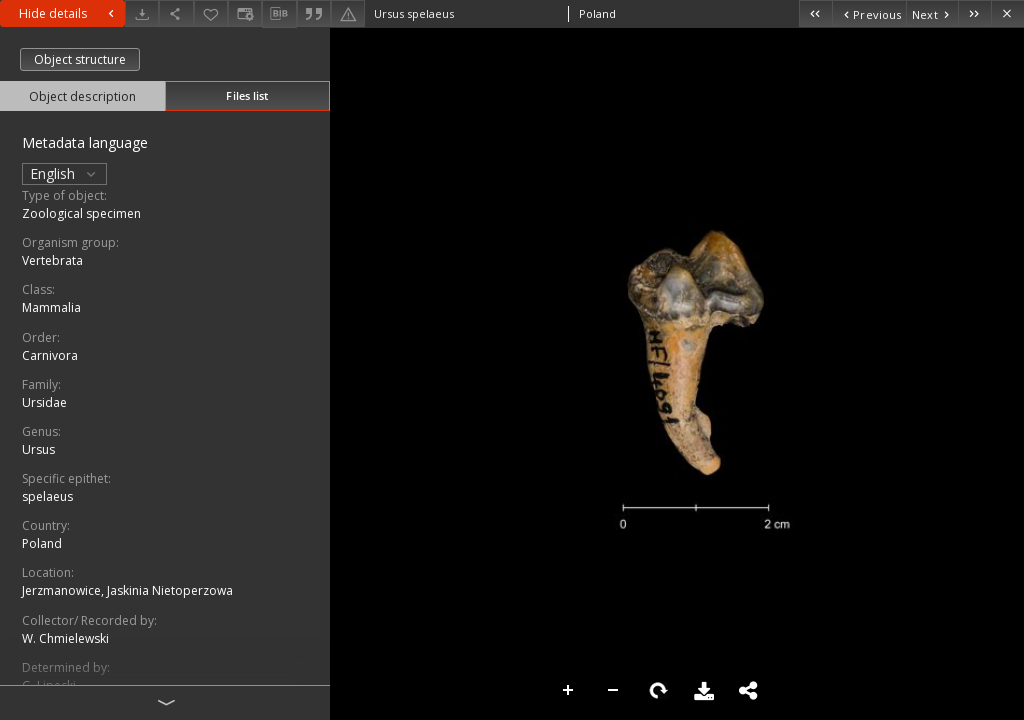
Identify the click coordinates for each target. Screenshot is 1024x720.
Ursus (38, 449)
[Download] (142, 13)
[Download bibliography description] (279, 14)
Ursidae (44, 402)
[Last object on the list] (974, 13)
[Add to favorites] (211, 13)
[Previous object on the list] (869, 13)
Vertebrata (52, 260)
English (64, 173)
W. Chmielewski (65, 638)
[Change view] (245, 13)
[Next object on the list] (932, 13)
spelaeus (47, 496)
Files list (247, 95)
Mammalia (51, 307)
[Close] (1007, 13)
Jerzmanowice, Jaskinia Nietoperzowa (127, 590)
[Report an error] (348, 13)
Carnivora (50, 355)
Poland (42, 543)
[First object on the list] (815, 13)
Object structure (80, 59)
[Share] (176, 13)
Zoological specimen (81, 213)
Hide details (69, 13)
